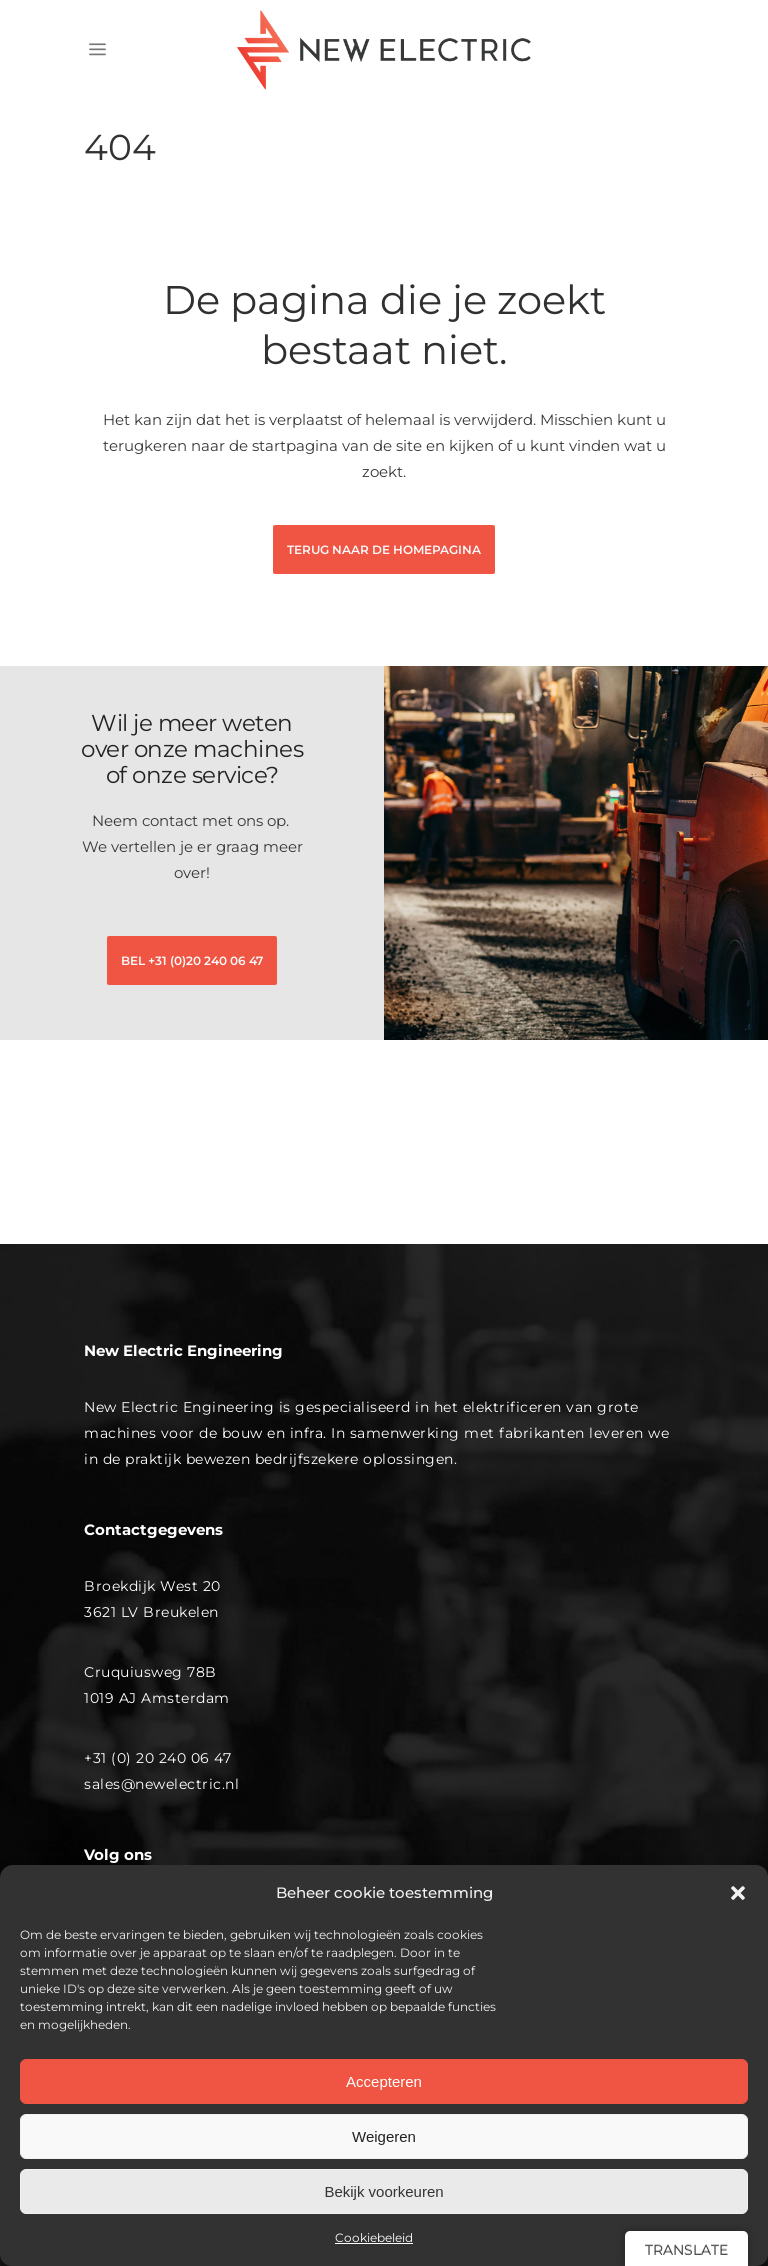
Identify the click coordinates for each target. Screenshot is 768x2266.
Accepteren (384, 2081)
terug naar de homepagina (384, 549)
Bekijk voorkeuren (383, 2191)
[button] (738, 1893)
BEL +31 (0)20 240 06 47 (192, 960)
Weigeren (384, 2136)
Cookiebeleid (374, 2237)
